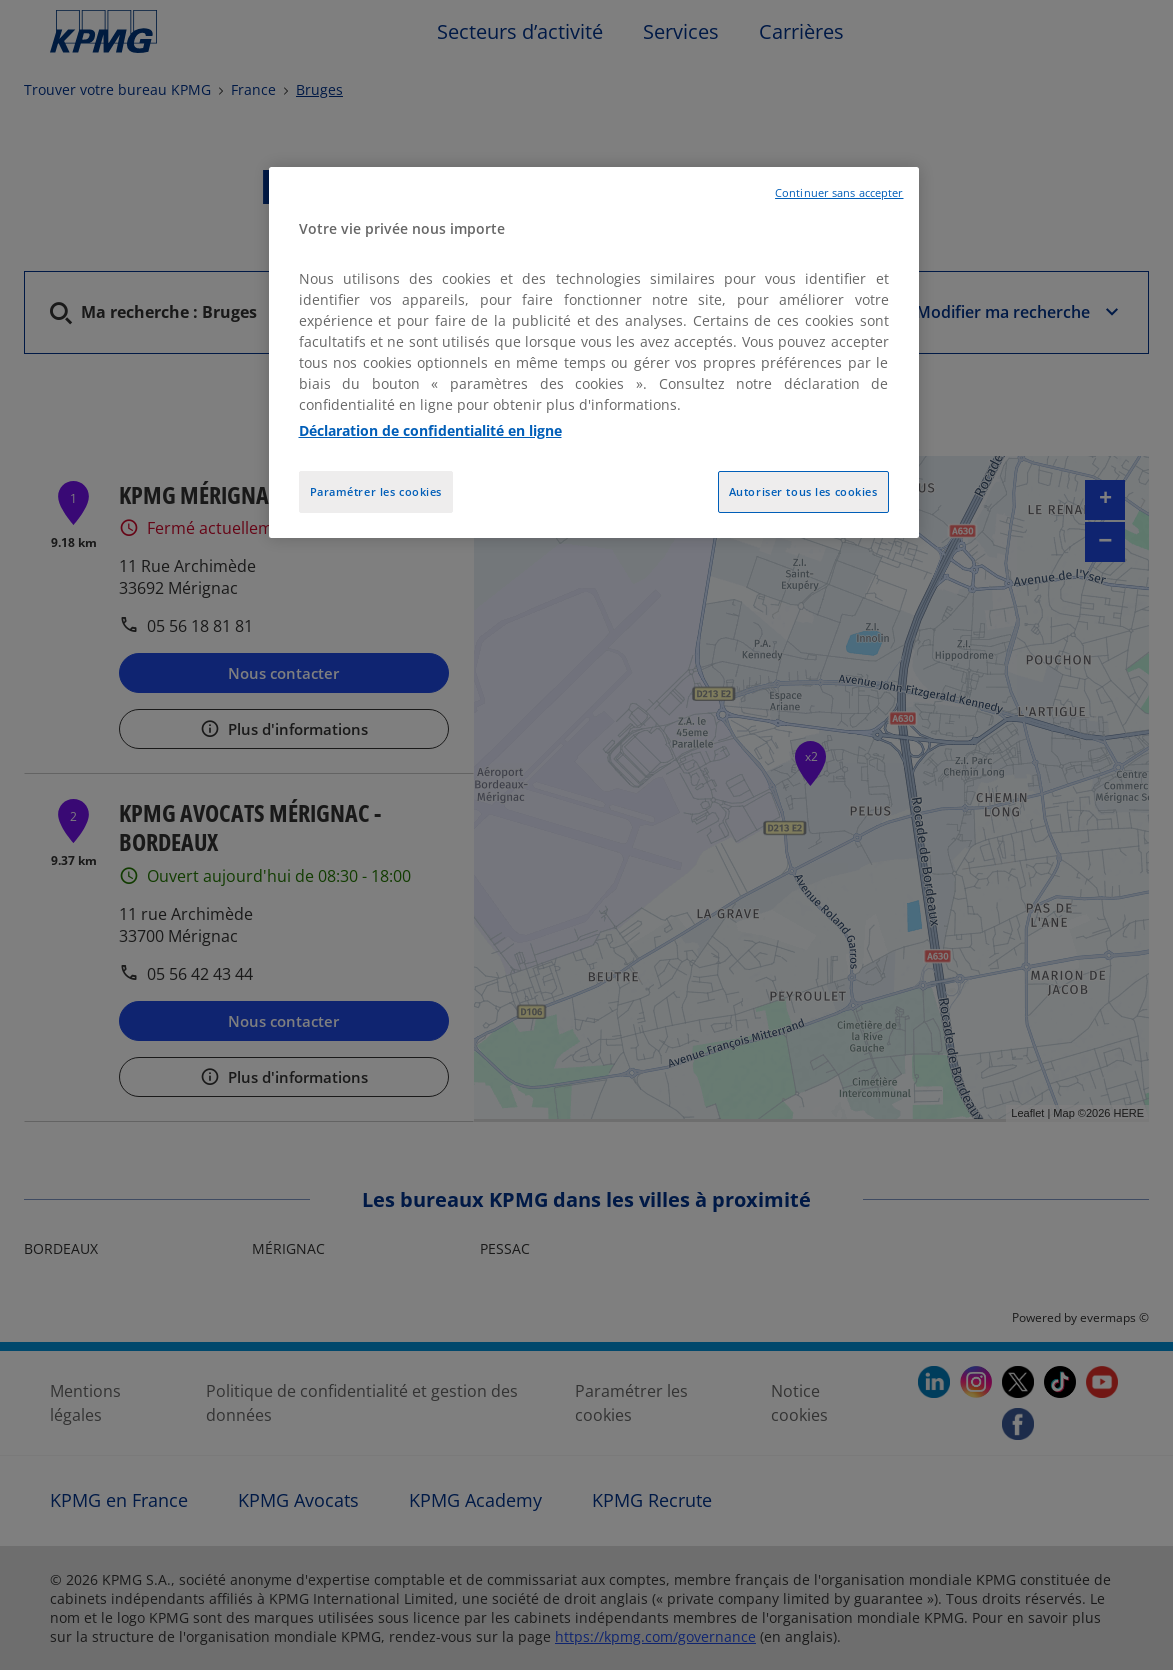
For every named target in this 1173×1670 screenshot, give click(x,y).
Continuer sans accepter (839, 193)
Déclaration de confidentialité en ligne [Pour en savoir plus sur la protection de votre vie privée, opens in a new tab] (430, 430)
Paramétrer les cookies (376, 491)
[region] (594, 352)
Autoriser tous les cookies (803, 491)
